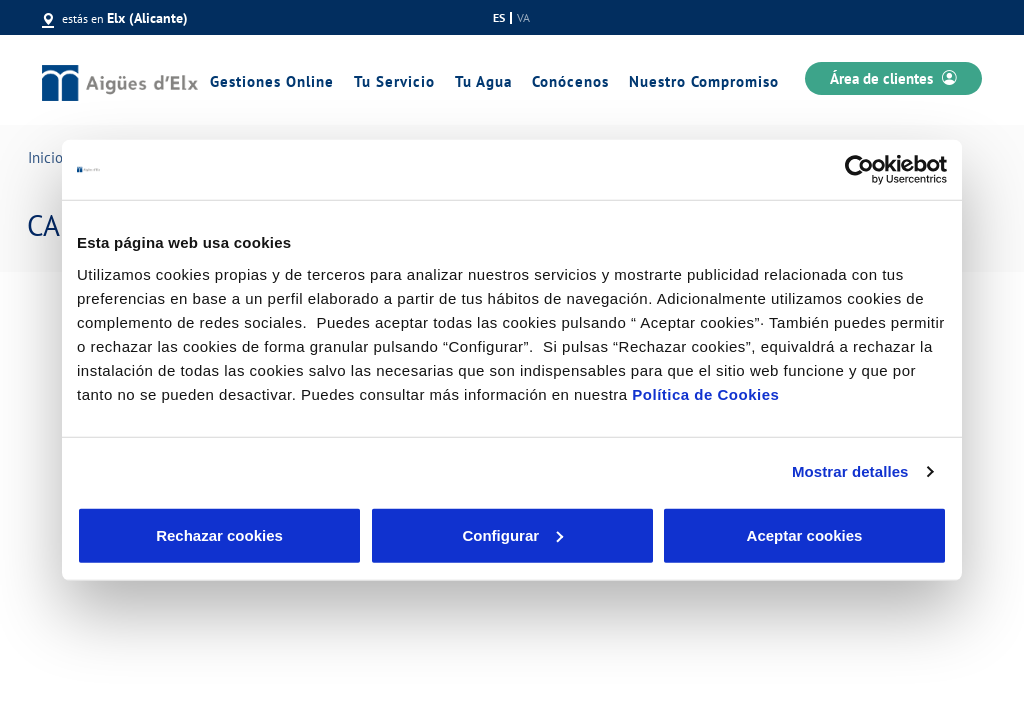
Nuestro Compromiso (704, 81)
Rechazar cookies (219, 534)
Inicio (45, 157)
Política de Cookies (705, 393)
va (523, 18)
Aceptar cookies (805, 534)
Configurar (512, 534)
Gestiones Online (272, 81)
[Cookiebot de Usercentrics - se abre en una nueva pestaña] (859, 170)
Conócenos (570, 81)
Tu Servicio (394, 81)
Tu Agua (483, 81)
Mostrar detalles (850, 471)
